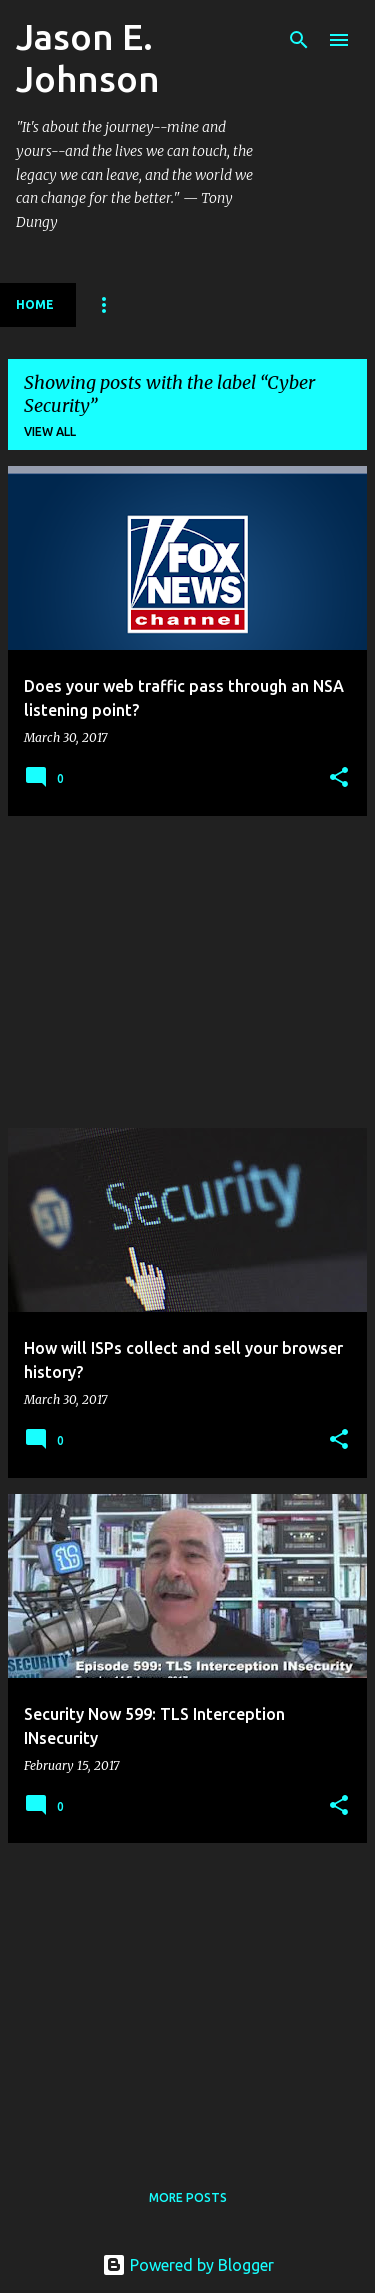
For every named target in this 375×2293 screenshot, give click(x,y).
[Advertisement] (187, 972)
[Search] (299, 40)
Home (35, 304)
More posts (188, 2197)
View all (50, 431)
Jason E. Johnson (88, 57)
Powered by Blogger (188, 2265)
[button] (339, 778)
